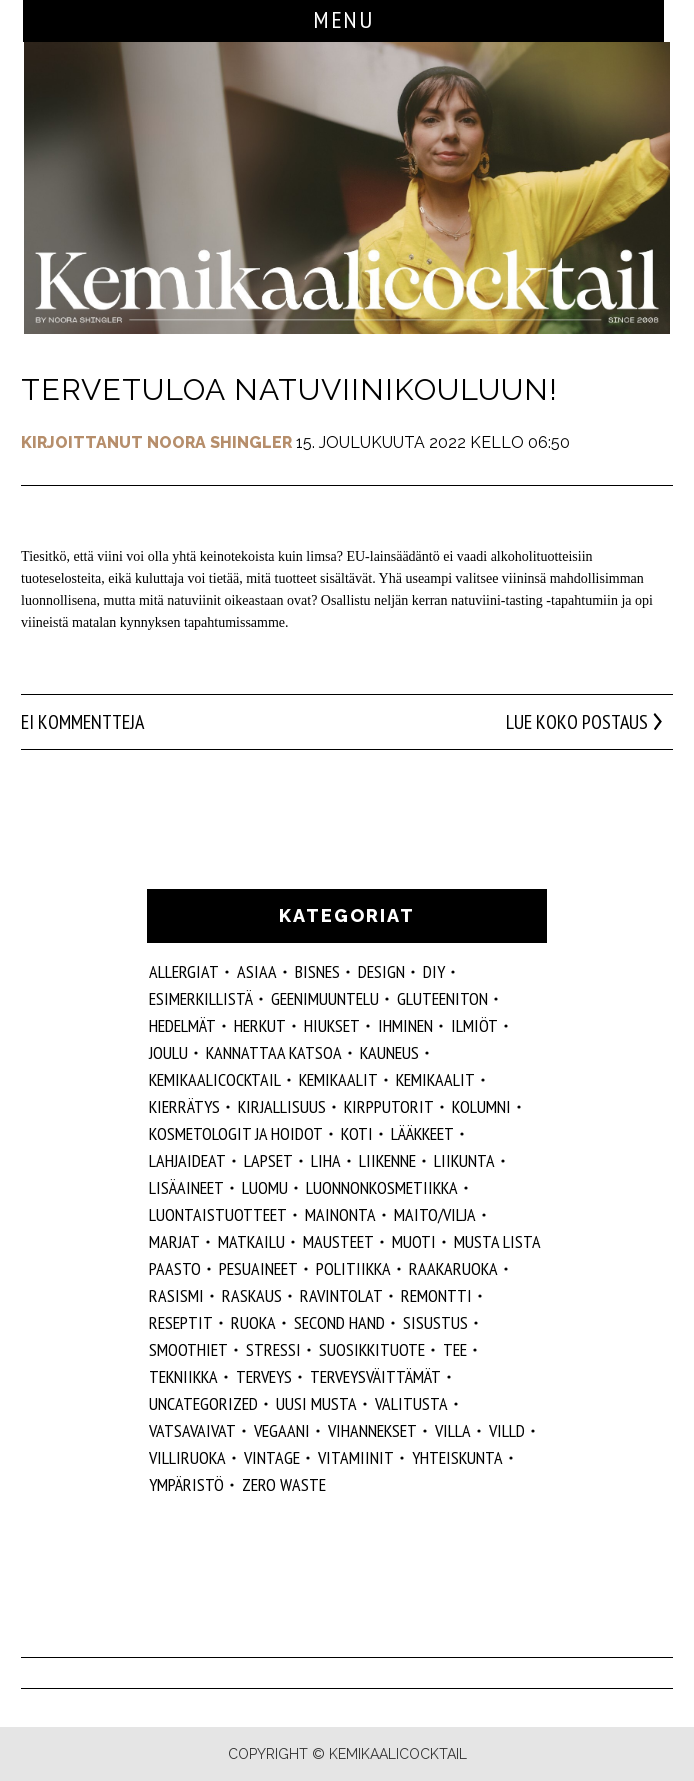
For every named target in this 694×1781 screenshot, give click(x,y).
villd (507, 1430)
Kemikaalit (338, 1079)
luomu (265, 1187)
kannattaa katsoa (274, 1052)
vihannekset (372, 1430)
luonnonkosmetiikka (382, 1187)
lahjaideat (187, 1160)
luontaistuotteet (218, 1214)
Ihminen (405, 1025)
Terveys (264, 1376)
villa (453, 1430)
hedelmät (182, 1025)
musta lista (497, 1241)
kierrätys (184, 1106)
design (381, 971)
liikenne (387, 1160)
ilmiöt (474, 1025)
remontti (436, 1295)
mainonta (340, 1214)
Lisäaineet (186, 1187)
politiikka (353, 1268)
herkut (260, 1025)
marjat (174, 1241)
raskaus (252, 1295)
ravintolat (341, 1295)
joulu (168, 1052)
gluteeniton (442, 998)
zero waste (284, 1484)
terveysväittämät (375, 1376)
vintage (272, 1457)
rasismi (176, 1295)
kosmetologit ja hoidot (236, 1133)
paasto (175, 1268)
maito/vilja (435, 1214)
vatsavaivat (192, 1430)
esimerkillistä (201, 998)
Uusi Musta (316, 1403)
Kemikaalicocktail (215, 1079)
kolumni (481, 1106)
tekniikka (183, 1376)
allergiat (184, 971)
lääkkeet (422, 1133)
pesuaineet (258, 1268)
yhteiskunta (457, 1457)
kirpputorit (389, 1106)
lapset (268, 1160)
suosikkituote (372, 1349)
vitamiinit (356, 1457)
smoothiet (188, 1349)
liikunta (464, 1160)
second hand (339, 1322)
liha (326, 1160)
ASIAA (257, 971)
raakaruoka (453, 1268)
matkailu (251, 1241)
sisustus (435, 1322)
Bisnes (317, 971)
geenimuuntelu (325, 998)
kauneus (389, 1052)
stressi (273, 1349)
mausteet (338, 1241)
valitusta (411, 1403)
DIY (434, 971)
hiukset (332, 1025)
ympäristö (186, 1484)
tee (455, 1349)
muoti (414, 1241)
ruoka (253, 1322)
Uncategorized (203, 1403)
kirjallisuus (282, 1106)
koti (357, 1133)
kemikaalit (435, 1079)
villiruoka (187, 1457)
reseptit (181, 1322)
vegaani (282, 1430)
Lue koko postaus (577, 722)
